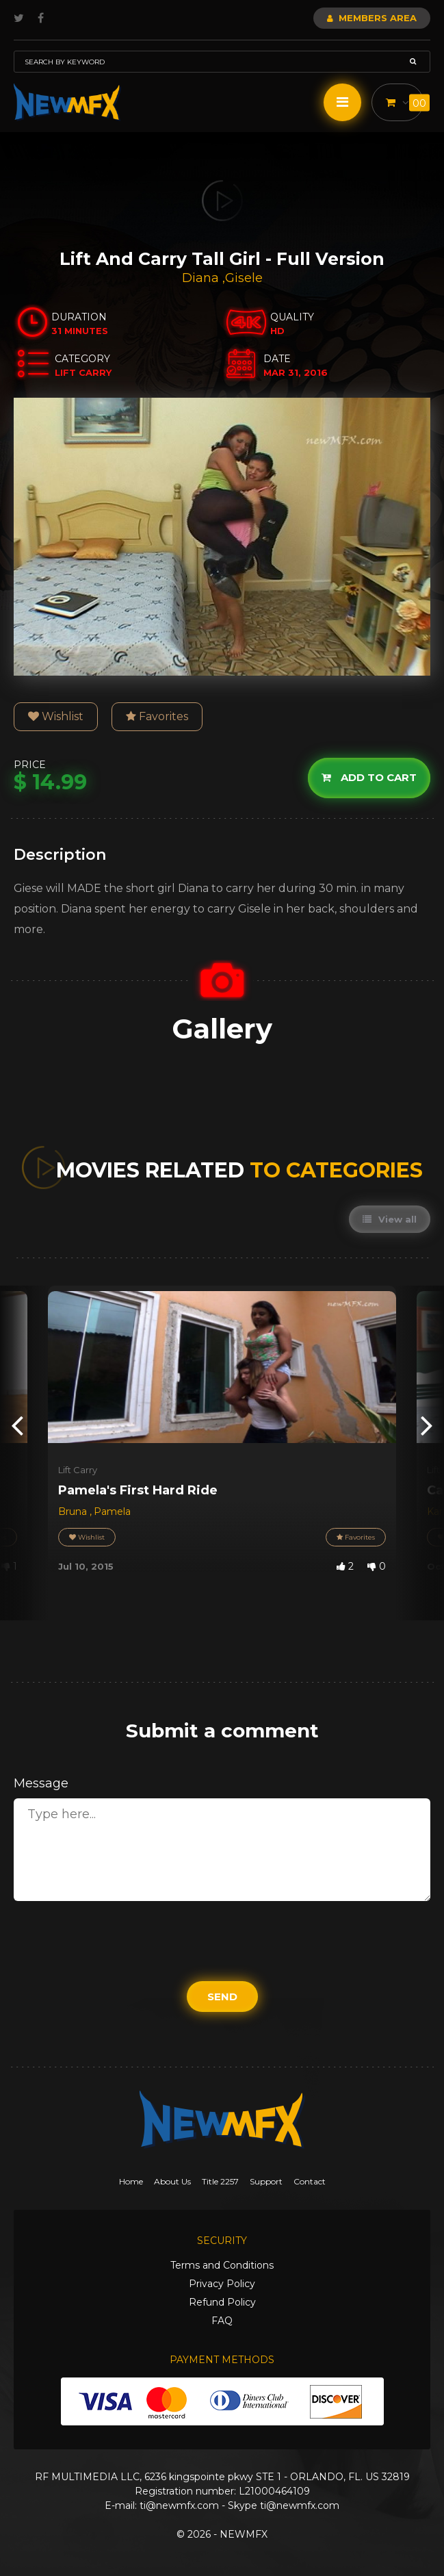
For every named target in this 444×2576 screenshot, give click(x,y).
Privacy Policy (222, 2284)
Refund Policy (222, 2302)
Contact (309, 2181)
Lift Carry (77, 1469)
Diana (202, 277)
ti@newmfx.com (179, 2505)
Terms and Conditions (222, 2265)
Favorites (157, 716)
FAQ (222, 2320)
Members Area (372, 17)
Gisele (244, 277)
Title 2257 (220, 2181)
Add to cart (369, 777)
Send (222, 1996)
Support (266, 2181)
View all (390, 1219)
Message (41, 1783)
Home (131, 2181)
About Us (172, 2181)
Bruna (74, 1511)
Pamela (112, 1511)
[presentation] (17, 1424)
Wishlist (55, 716)
